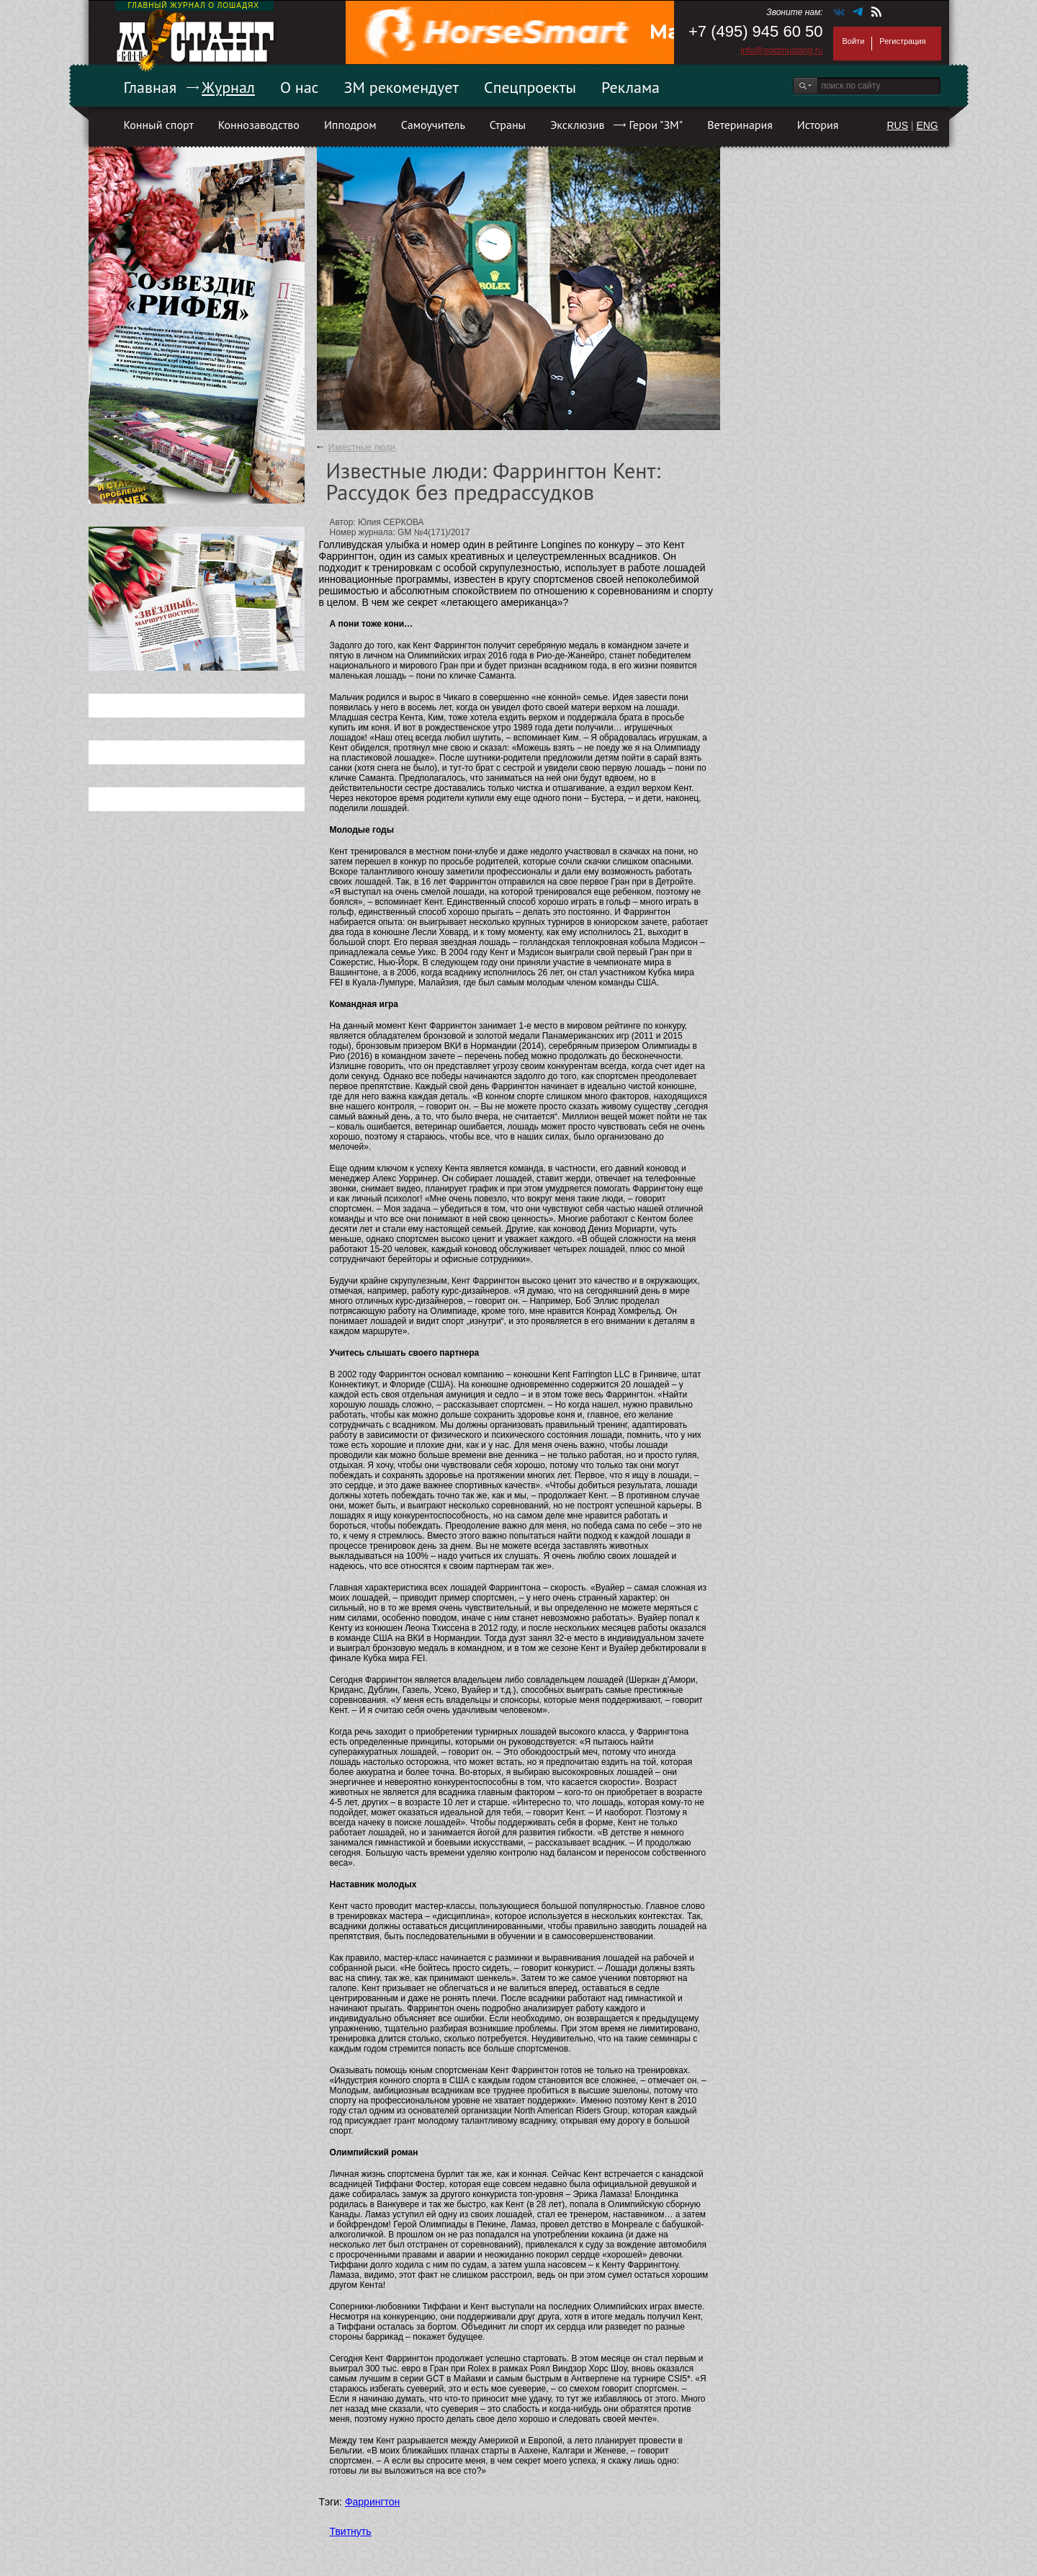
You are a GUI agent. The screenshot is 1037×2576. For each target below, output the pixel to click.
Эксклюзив (577, 124)
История (818, 124)
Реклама (630, 87)
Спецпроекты (530, 87)
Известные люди (361, 447)
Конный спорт (159, 124)
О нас (299, 87)
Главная (150, 87)
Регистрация (902, 41)
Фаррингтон (372, 2502)
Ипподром (350, 124)
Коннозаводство (259, 124)
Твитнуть (351, 2531)
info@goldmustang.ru (781, 50)
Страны (508, 124)
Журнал (228, 87)
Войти (854, 41)
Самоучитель (433, 124)
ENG (927, 125)
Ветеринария (740, 124)
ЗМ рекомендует (401, 87)
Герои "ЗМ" (656, 124)
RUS (897, 125)
